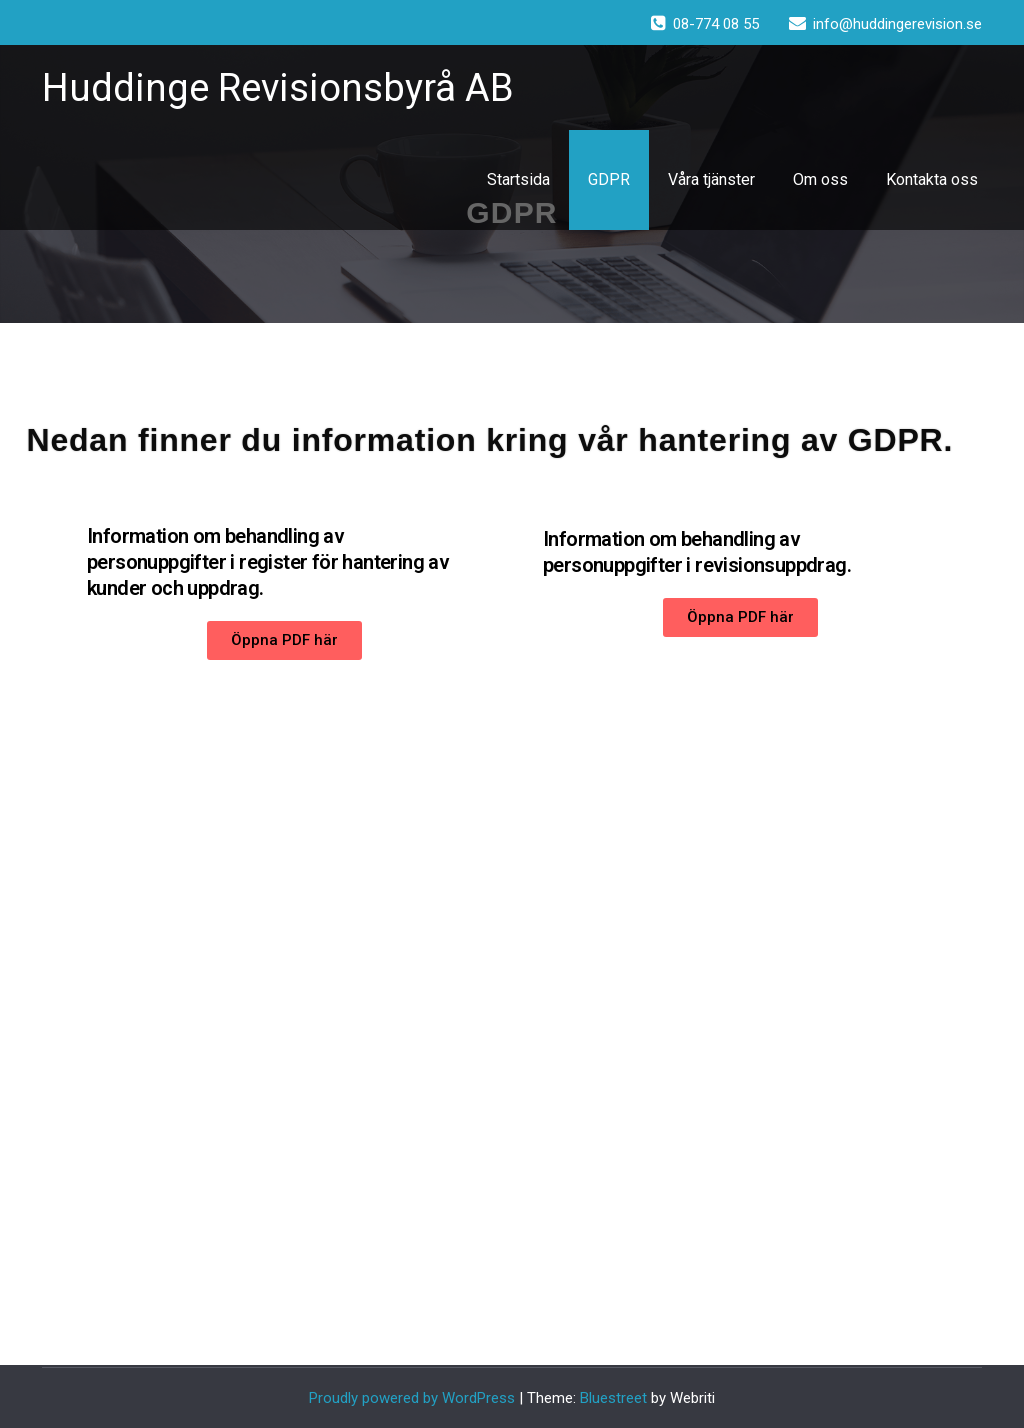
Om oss (820, 179)
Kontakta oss (932, 179)
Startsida (518, 179)
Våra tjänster (711, 179)
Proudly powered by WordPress (412, 1398)
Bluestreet (613, 1398)
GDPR (609, 179)
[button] (284, 640)
